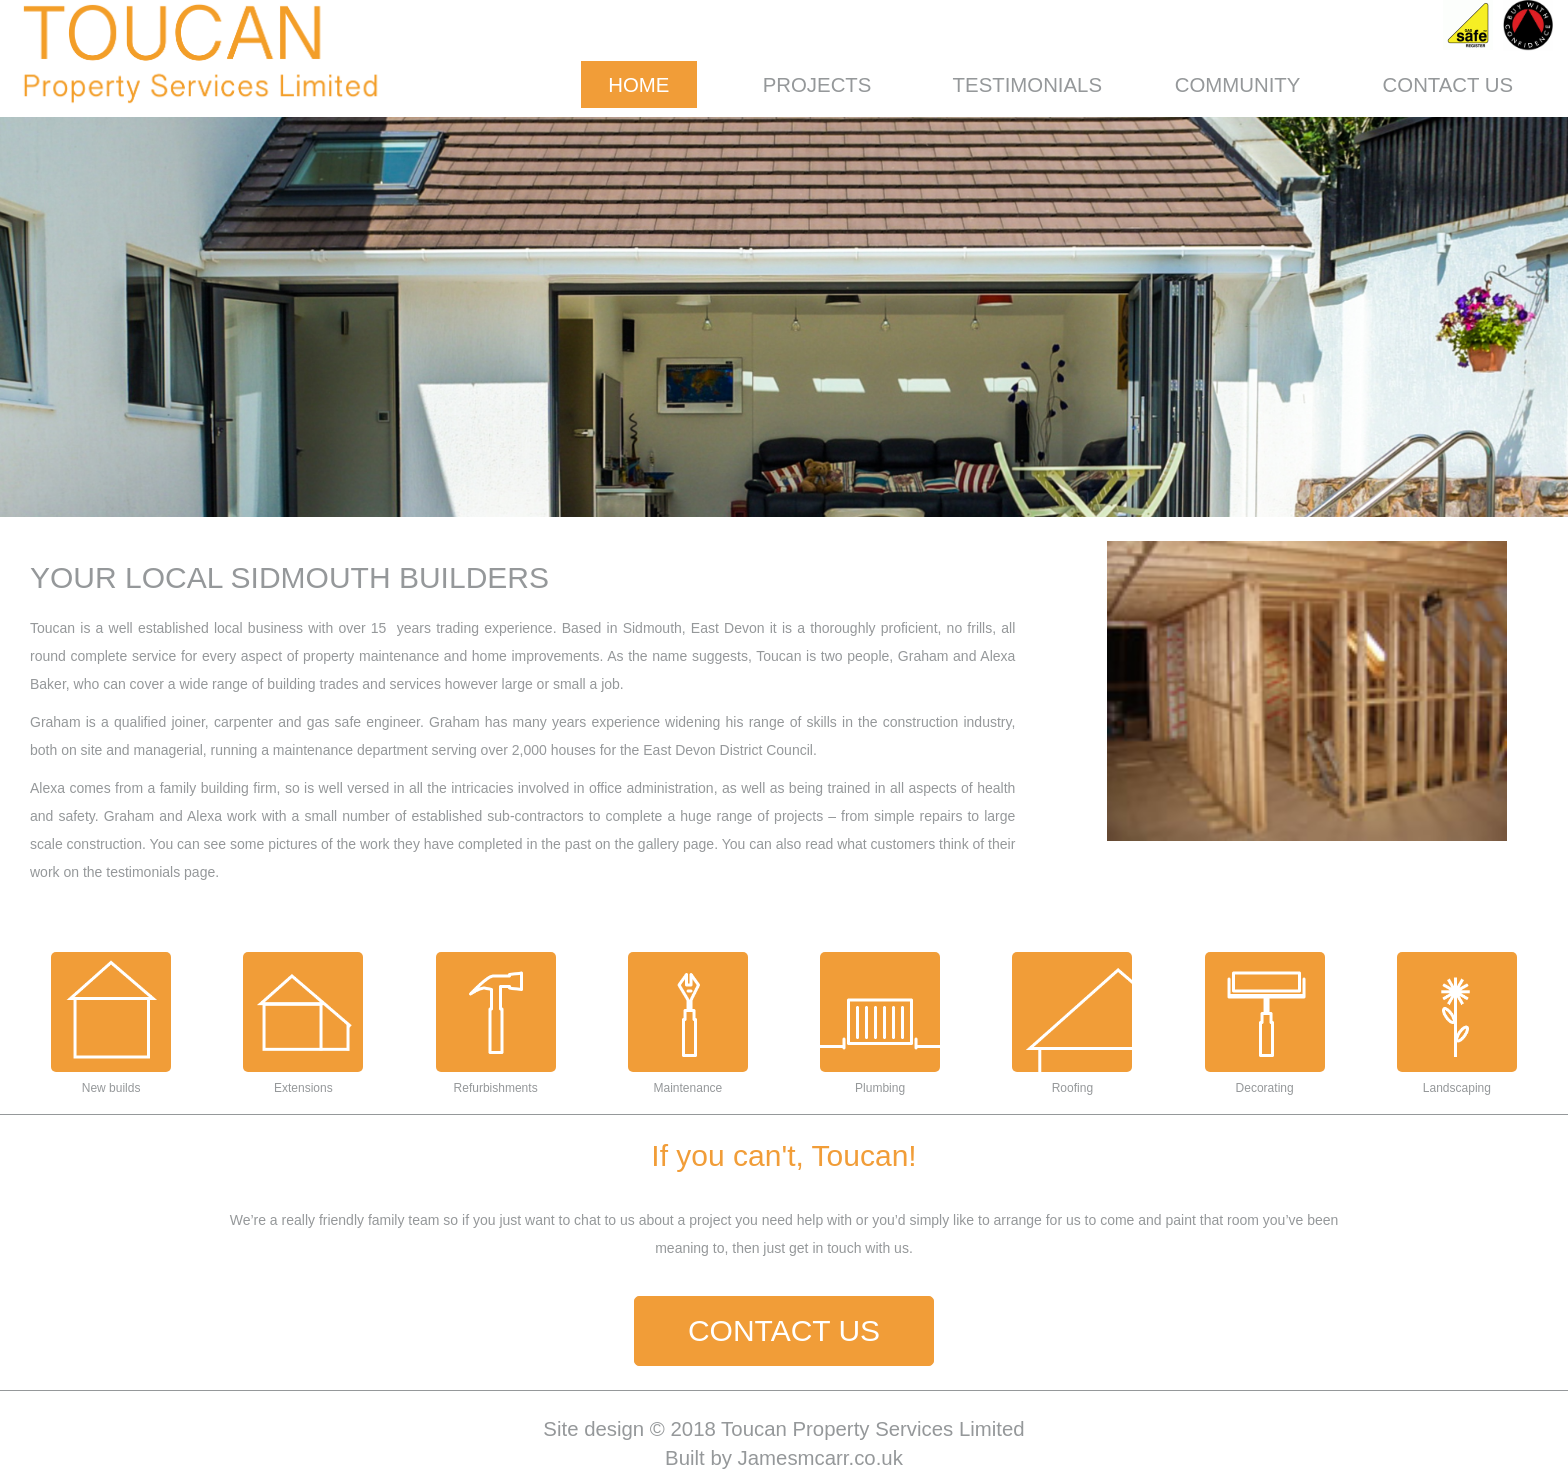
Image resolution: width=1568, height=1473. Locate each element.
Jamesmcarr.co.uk (820, 1458)
